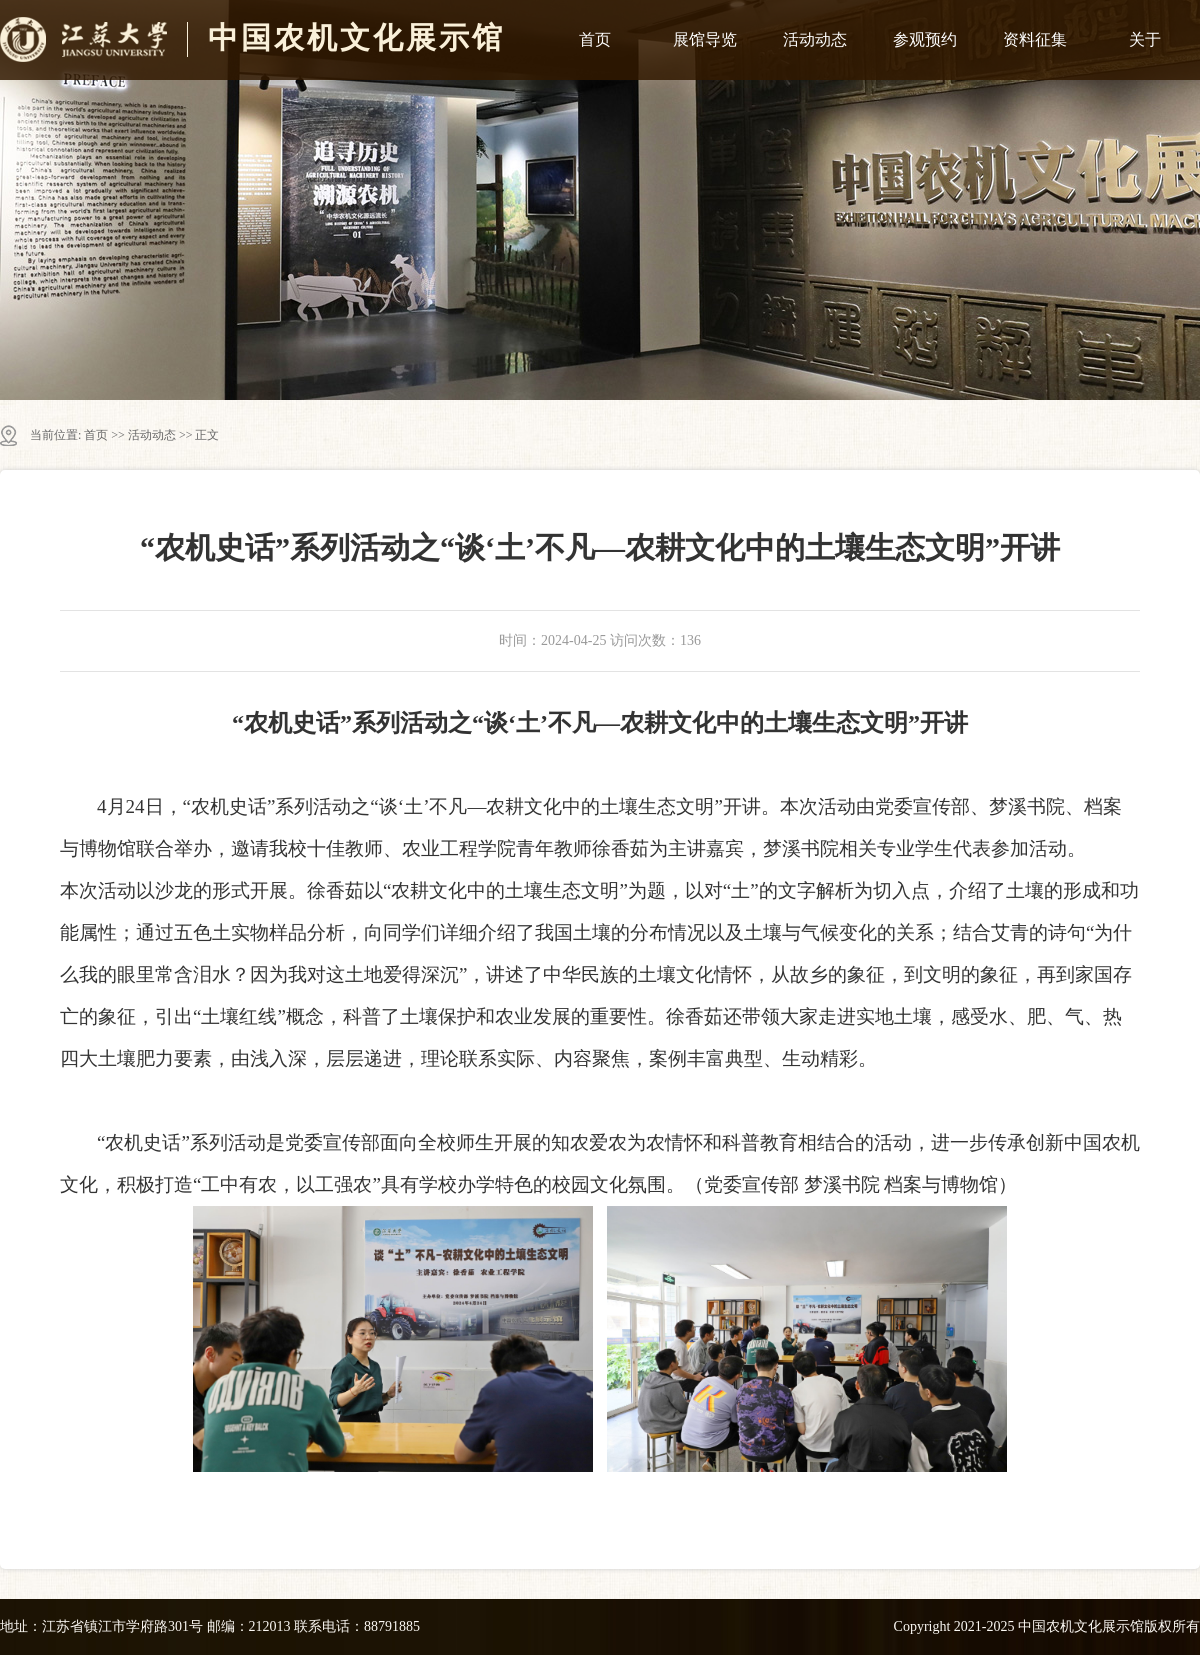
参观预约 (925, 39)
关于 (1145, 39)
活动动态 (815, 39)
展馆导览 (705, 39)
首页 (595, 39)
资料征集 (1035, 39)
